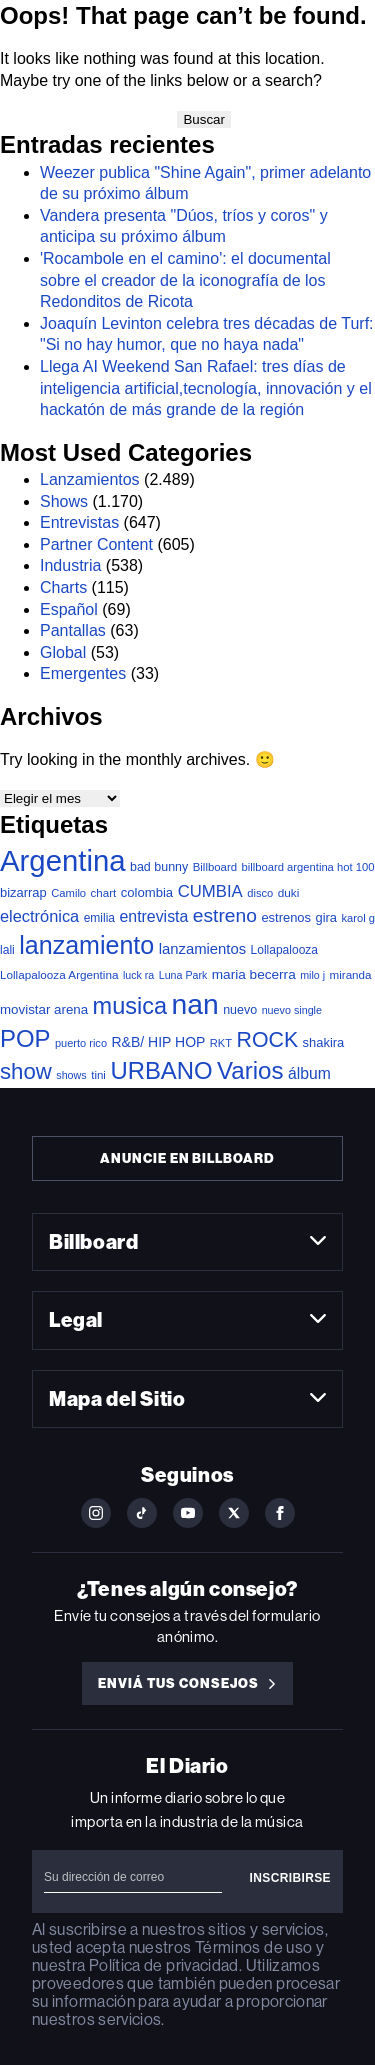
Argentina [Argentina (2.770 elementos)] (63, 860)
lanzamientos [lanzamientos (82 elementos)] (202, 949)
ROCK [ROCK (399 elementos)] (268, 1040)
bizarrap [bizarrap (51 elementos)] (23, 892)
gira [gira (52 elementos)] (326, 917)
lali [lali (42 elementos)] (7, 950)
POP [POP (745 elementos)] (25, 1038)
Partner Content (96, 544)
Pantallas (73, 630)
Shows (64, 501)
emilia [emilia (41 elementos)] (99, 918)
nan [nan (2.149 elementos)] (195, 1004)
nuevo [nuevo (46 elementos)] (240, 1010)
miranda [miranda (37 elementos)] (351, 974)
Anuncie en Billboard (187, 1158)
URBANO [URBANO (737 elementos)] (161, 1070)
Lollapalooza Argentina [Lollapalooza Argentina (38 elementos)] (59, 974)
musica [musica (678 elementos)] (130, 1006)
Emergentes (83, 673)
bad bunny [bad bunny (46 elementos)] (159, 867)
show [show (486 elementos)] (26, 1071)
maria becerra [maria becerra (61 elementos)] (254, 974)
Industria (70, 565)
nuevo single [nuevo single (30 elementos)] (292, 1010)
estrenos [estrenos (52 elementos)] (286, 917)
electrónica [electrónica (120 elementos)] (39, 916)
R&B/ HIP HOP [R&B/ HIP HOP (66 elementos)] (158, 1042)
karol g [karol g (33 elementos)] (357, 918)
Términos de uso (253, 1947)
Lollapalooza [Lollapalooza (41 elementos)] (284, 950)
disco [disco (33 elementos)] (260, 893)
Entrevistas (79, 522)
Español (69, 609)
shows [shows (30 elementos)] (71, 1075)
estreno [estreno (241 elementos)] (225, 915)
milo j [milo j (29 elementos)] (312, 975)
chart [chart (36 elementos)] (104, 893)
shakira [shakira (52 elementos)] (324, 1042)
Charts (63, 587)
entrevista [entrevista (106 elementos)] (153, 916)
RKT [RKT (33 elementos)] (221, 1043)
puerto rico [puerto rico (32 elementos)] (81, 1043)
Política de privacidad (164, 1965)
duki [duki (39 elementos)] (289, 893)
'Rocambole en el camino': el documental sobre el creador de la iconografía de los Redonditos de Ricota (185, 280)
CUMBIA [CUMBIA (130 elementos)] (210, 891)
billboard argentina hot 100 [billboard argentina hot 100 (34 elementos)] (308, 867)
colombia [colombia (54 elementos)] (147, 892)
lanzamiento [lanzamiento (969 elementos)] (86, 945)
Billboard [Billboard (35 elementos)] (215, 867)
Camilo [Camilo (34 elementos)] (68, 893)
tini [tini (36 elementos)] (98, 1075)
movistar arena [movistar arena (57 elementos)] (44, 1009)
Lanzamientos (90, 479)
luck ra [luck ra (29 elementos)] (138, 975)
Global (63, 652)
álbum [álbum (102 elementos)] (309, 1073)
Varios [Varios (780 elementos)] (250, 1070)
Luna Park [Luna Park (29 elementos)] (183, 975)
